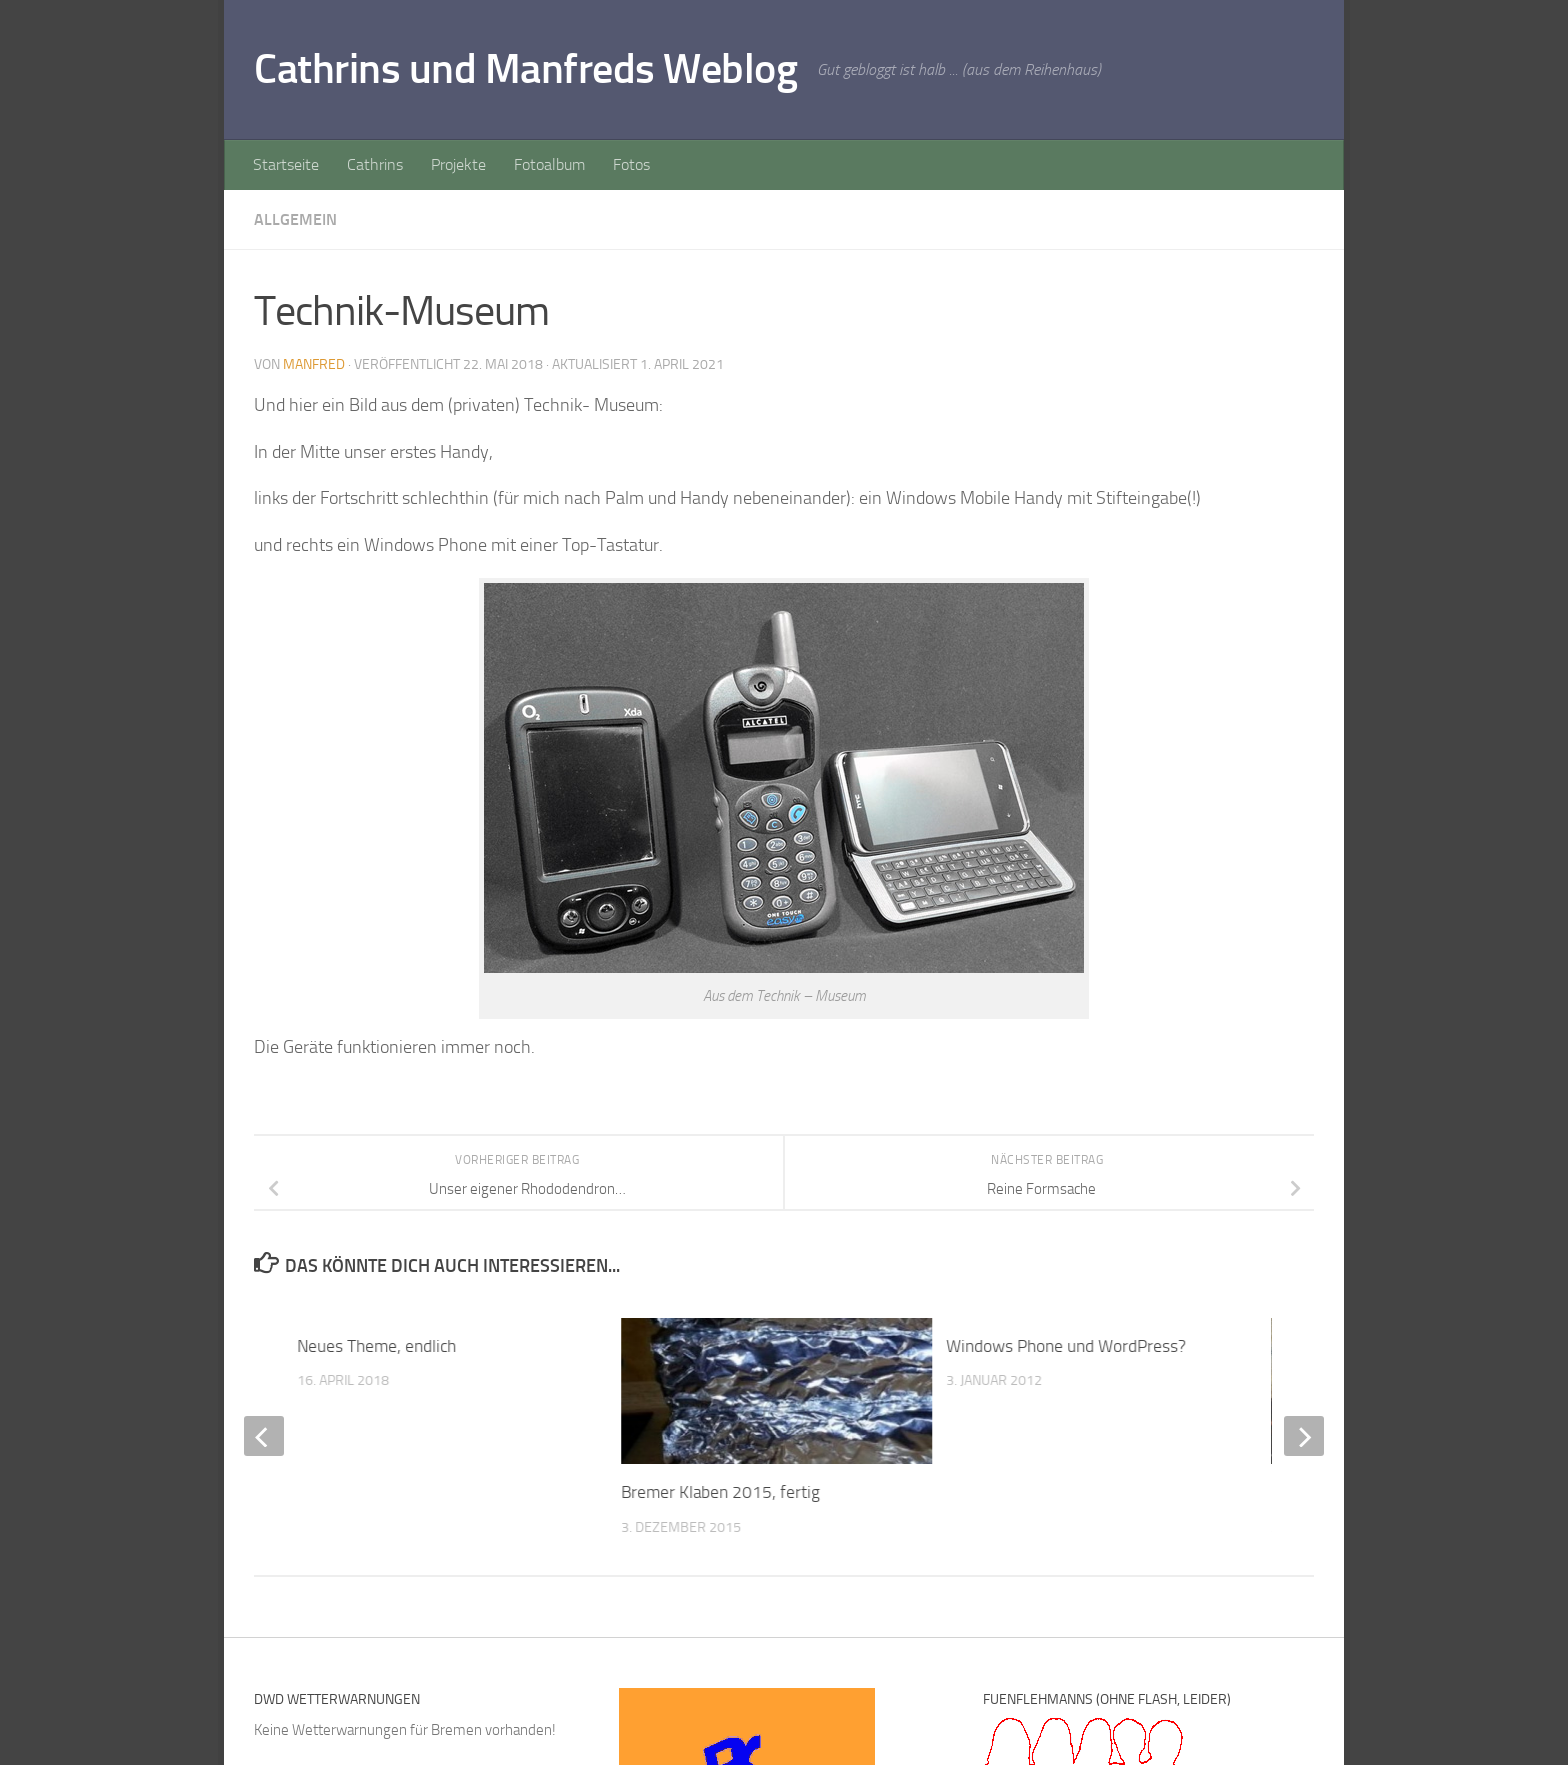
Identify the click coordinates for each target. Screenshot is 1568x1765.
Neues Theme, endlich (376, 1346)
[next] (1304, 1436)
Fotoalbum (549, 164)
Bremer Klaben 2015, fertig (721, 1492)
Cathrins (375, 164)
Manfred (314, 364)
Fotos (631, 164)
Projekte (458, 164)
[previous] (264, 1436)
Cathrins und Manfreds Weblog (525, 69)
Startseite (286, 164)
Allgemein (295, 219)
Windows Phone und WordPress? (1066, 1346)
